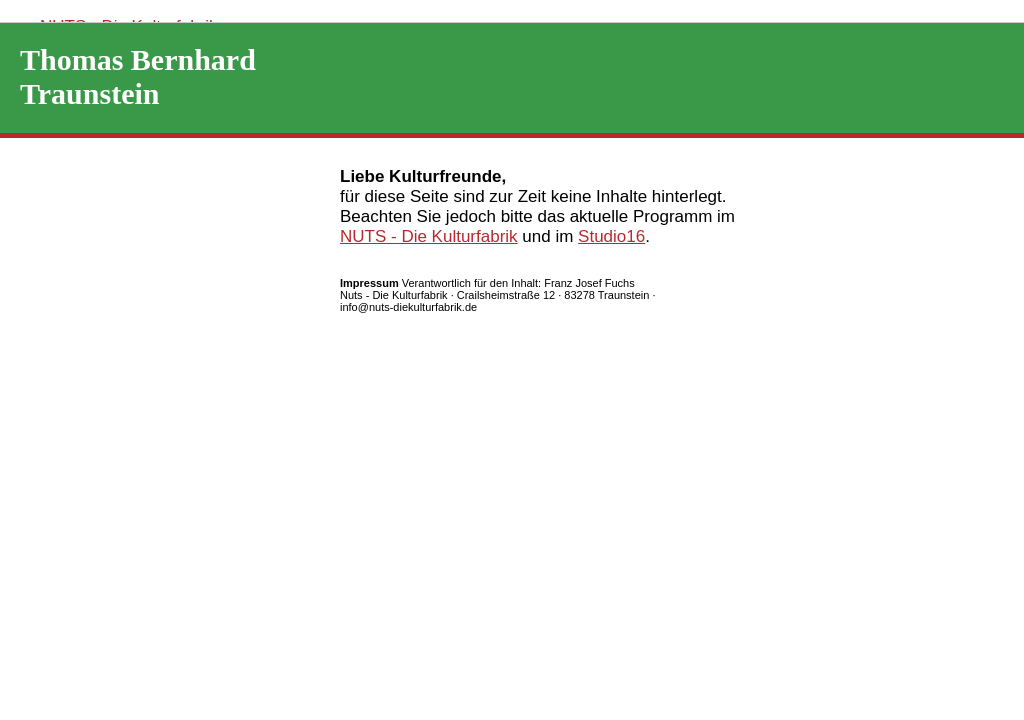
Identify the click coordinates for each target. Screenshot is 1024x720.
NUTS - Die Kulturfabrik (429, 236)
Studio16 (611, 236)
